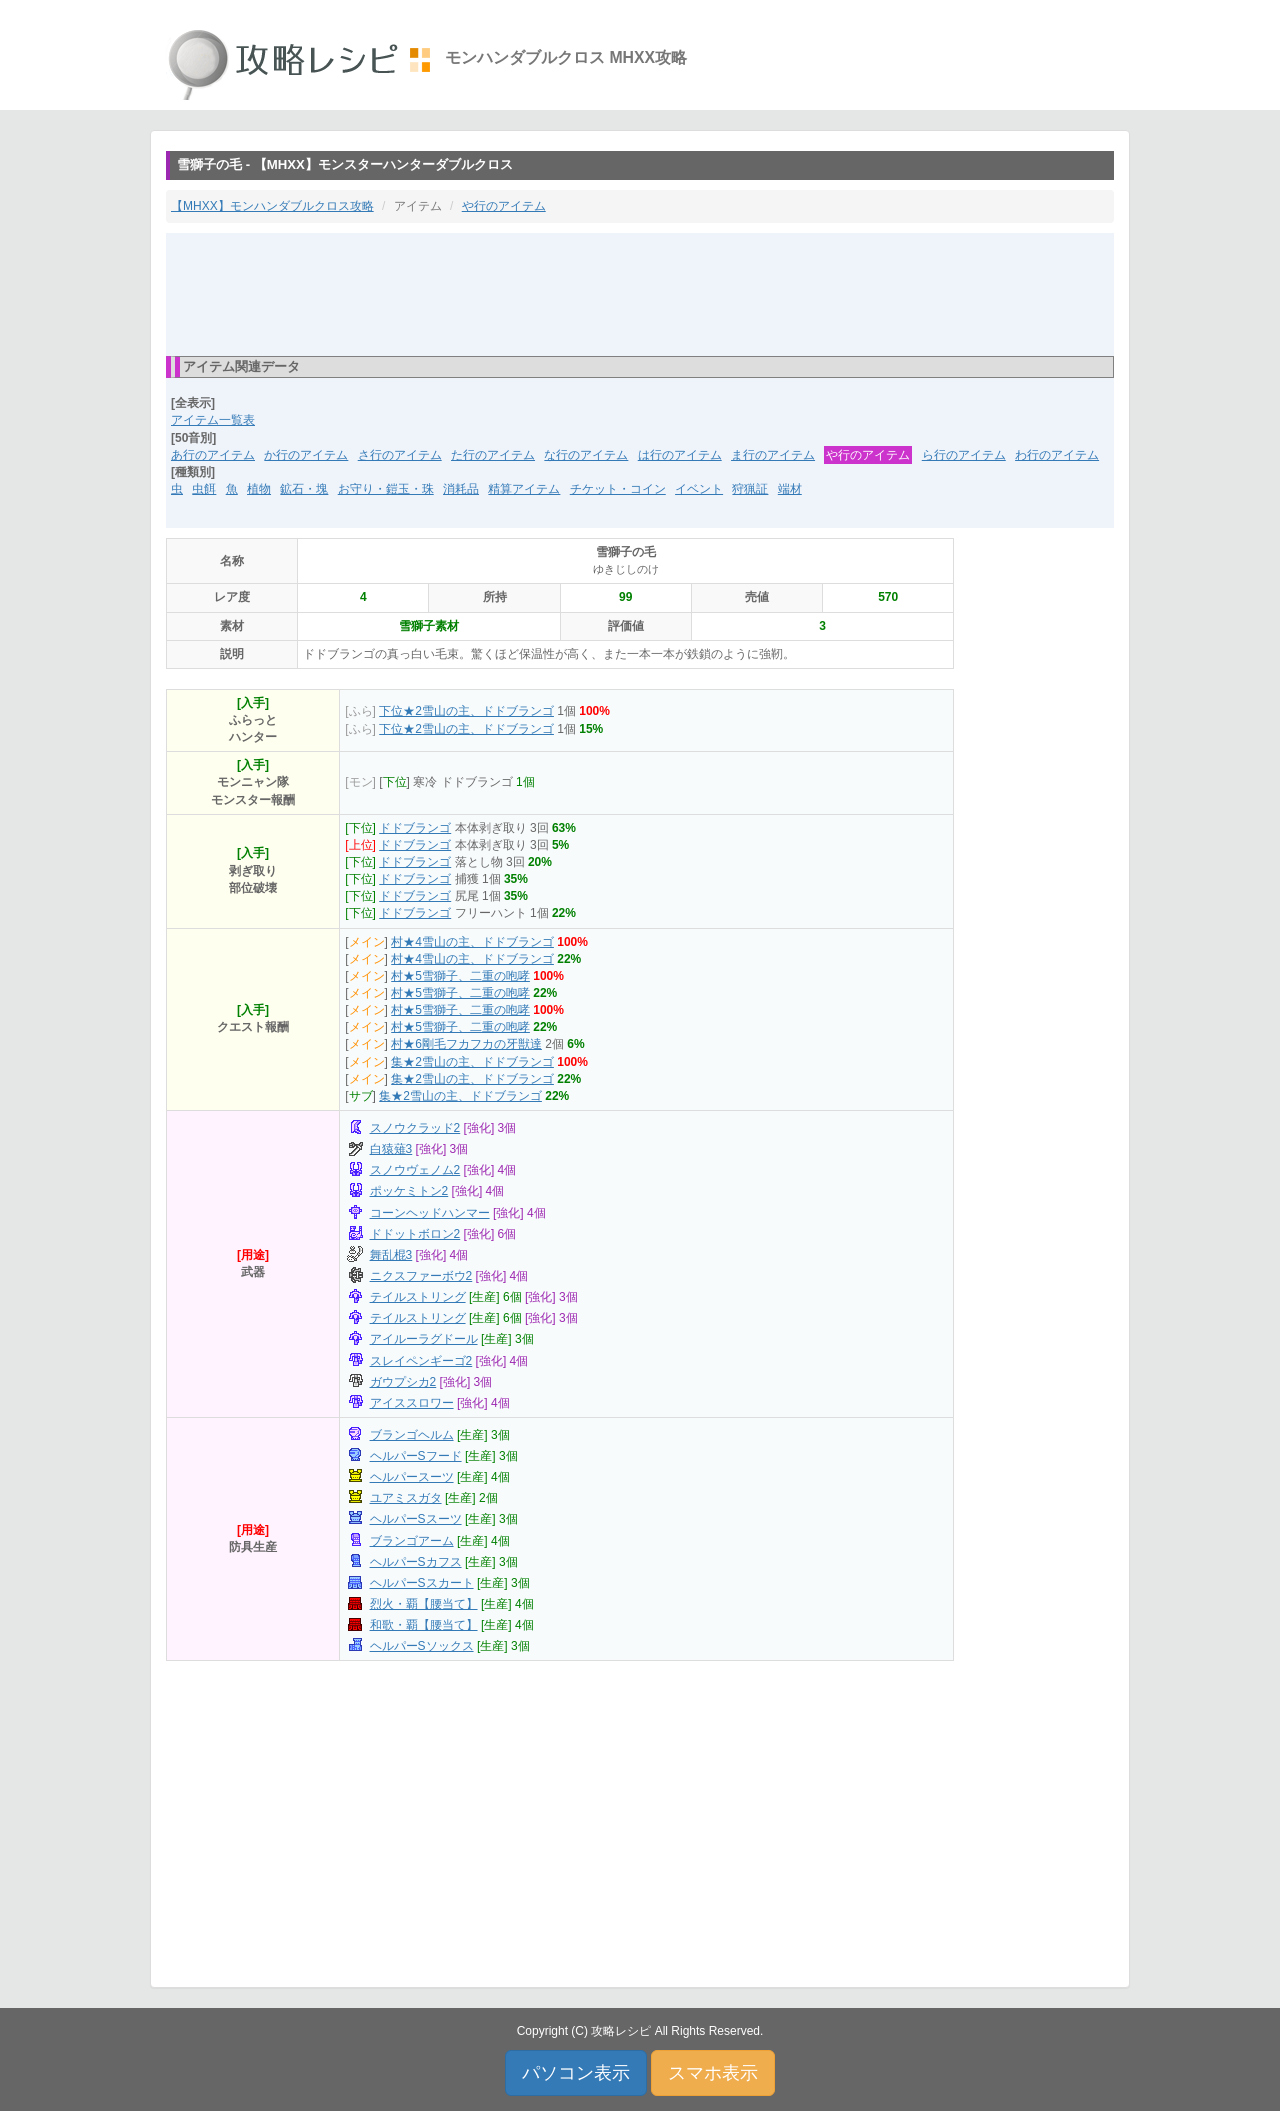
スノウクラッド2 (415, 1128)
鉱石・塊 (304, 489)
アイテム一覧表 (213, 420)
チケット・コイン (618, 489)
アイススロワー (412, 1403)
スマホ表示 (713, 2073)
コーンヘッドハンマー (430, 1213)
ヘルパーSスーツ (416, 1519)
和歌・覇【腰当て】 (424, 1625)
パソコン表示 (576, 2073)
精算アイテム (524, 489)
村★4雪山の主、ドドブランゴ (472, 942)
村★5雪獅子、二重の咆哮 (460, 976)
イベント (699, 489)
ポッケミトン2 (409, 1191)
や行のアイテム (504, 206)
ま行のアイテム (773, 455)
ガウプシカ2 (403, 1382)
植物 (259, 489)
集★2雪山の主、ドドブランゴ (472, 1062)
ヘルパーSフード (416, 1456)
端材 (790, 489)
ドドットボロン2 (415, 1234)
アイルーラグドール (424, 1339)
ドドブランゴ (415, 828)
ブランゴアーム (412, 1541)
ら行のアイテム (964, 455)
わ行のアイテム (1057, 455)
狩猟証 (750, 489)
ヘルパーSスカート (422, 1583)
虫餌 (204, 489)
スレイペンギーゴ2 (421, 1361)
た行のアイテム (493, 455)
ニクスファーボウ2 (421, 1276)
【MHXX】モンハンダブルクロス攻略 (272, 206)
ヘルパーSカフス (416, 1562)
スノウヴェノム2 (415, 1170)
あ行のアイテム (213, 455)
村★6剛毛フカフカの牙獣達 (466, 1044)
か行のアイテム (306, 455)
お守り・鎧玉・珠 (386, 489)
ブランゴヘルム (412, 1435)
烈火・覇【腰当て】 (424, 1604)
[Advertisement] (640, 293)
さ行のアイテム (400, 455)
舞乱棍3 (391, 1255)
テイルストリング (418, 1297)
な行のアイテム (586, 455)
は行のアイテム (680, 455)
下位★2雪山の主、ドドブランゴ (466, 711)
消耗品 (461, 489)
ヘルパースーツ (412, 1477)
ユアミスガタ (406, 1498)
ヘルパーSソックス (422, 1646)
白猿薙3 (391, 1149)
